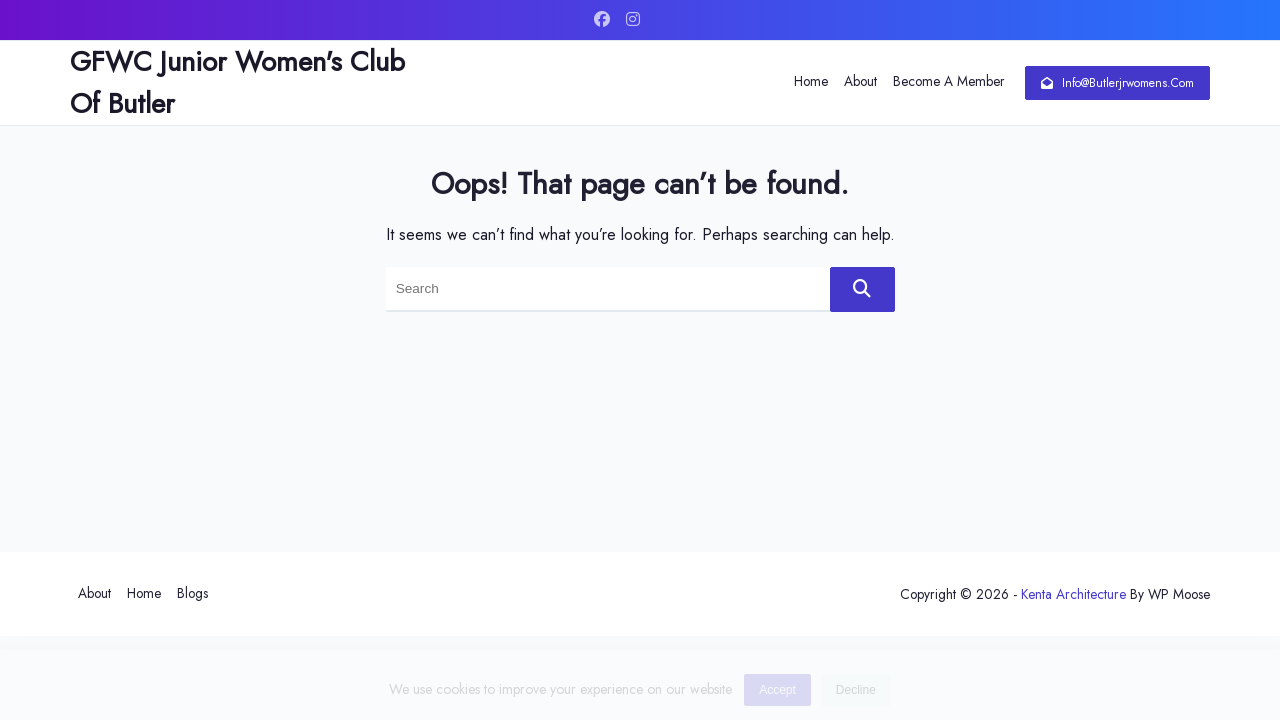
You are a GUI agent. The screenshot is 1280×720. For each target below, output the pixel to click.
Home (811, 81)
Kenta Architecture (1073, 594)
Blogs (192, 593)
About (860, 81)
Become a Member (949, 81)
